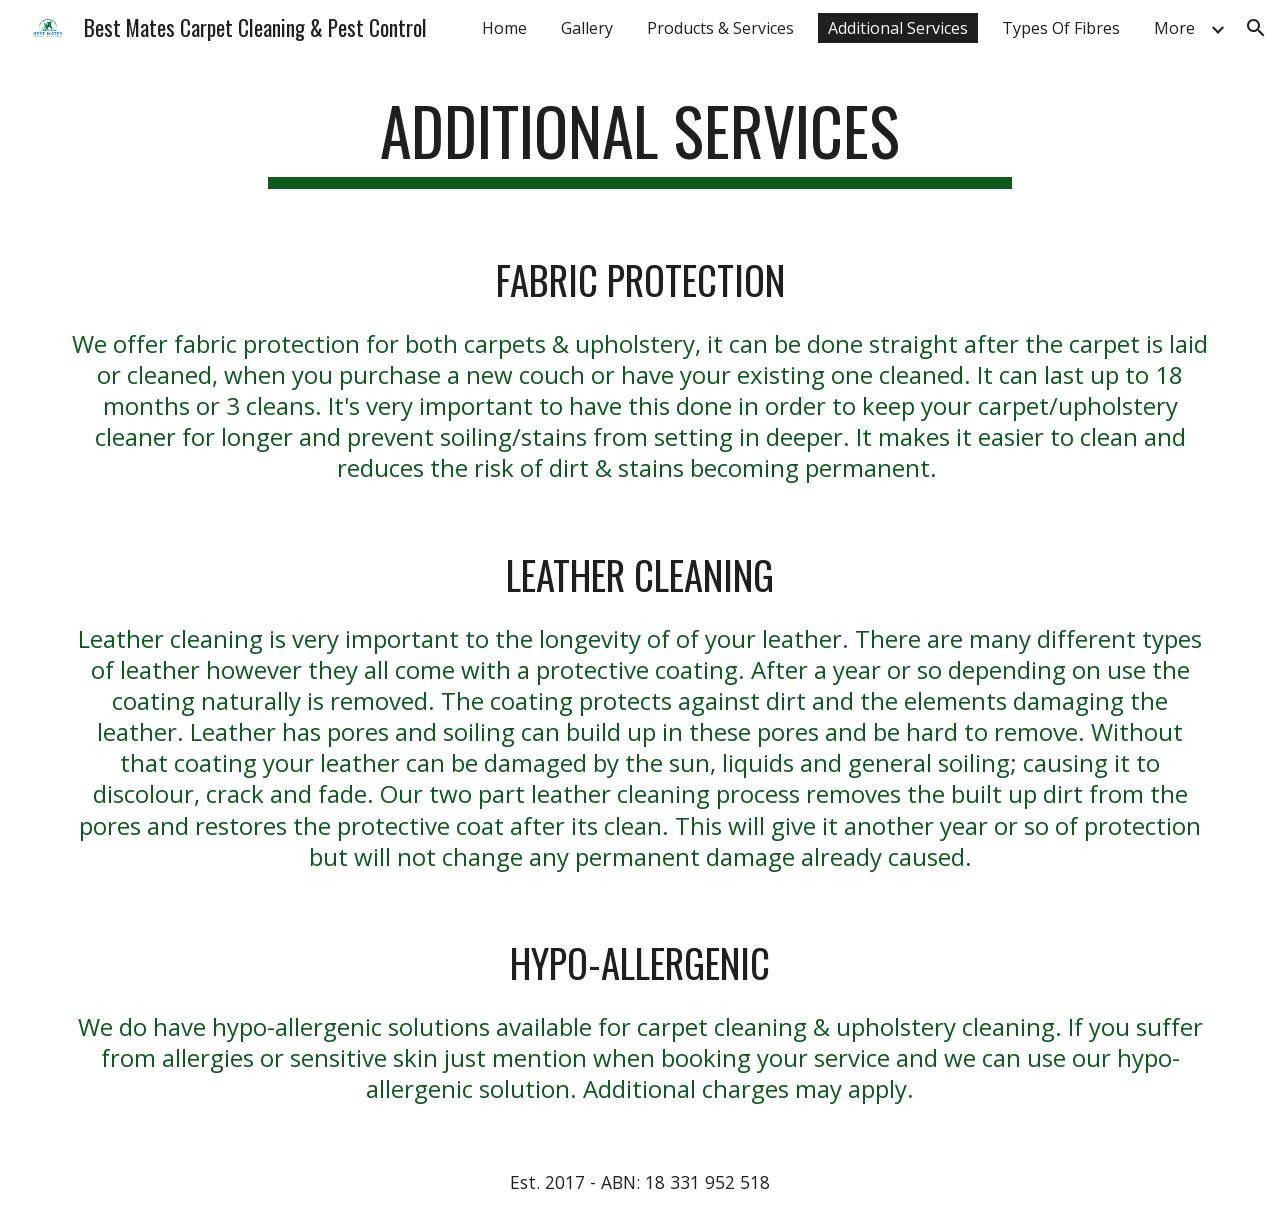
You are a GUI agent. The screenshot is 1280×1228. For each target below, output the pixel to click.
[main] (640, 140)
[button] (1256, 28)
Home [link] (504, 28)
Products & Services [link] (720, 28)
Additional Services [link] (898, 28)
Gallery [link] (587, 28)
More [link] (1174, 28)
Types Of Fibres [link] (1061, 28)
